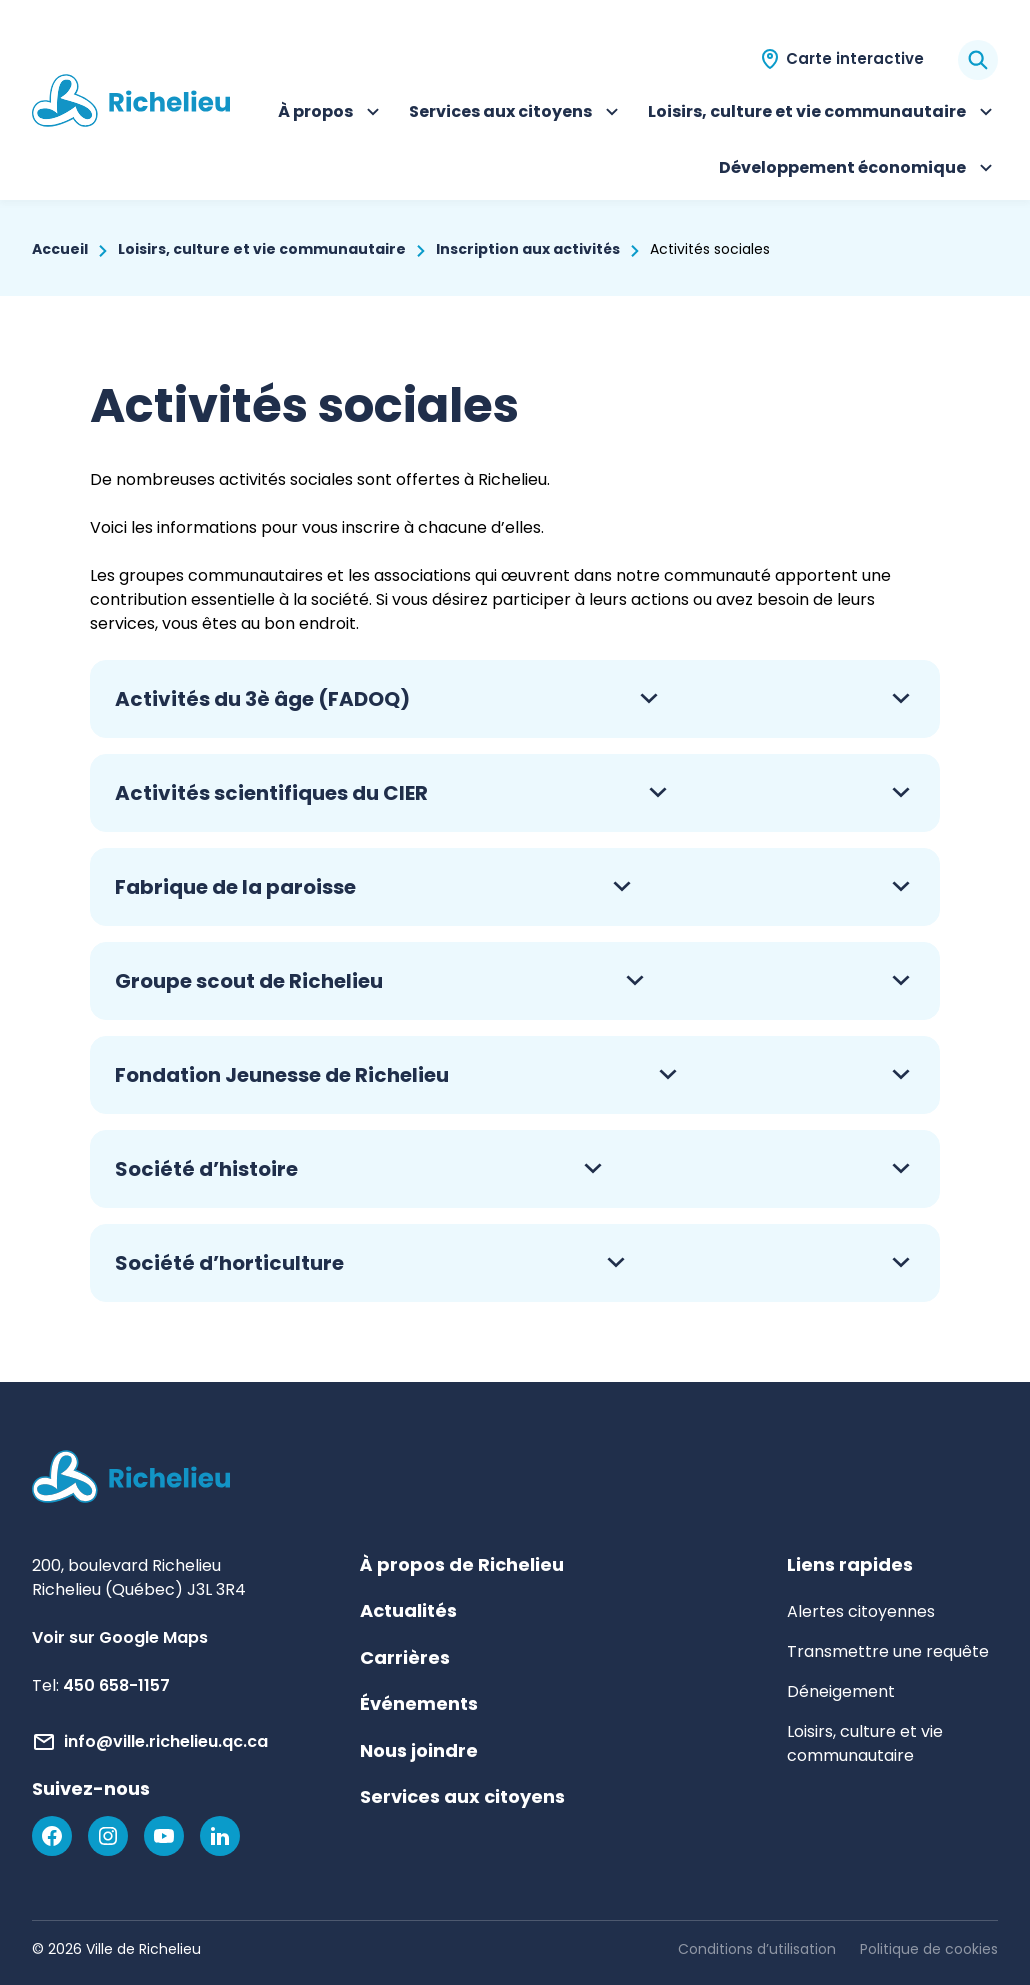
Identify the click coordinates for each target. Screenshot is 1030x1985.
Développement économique (858, 170)
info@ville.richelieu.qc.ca (166, 1741)
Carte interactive (855, 58)
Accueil (60, 249)
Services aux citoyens (516, 114)
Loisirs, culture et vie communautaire (823, 114)
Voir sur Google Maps (120, 1637)
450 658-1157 (116, 1685)
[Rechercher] (978, 60)
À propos (331, 114)
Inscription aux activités (528, 249)
